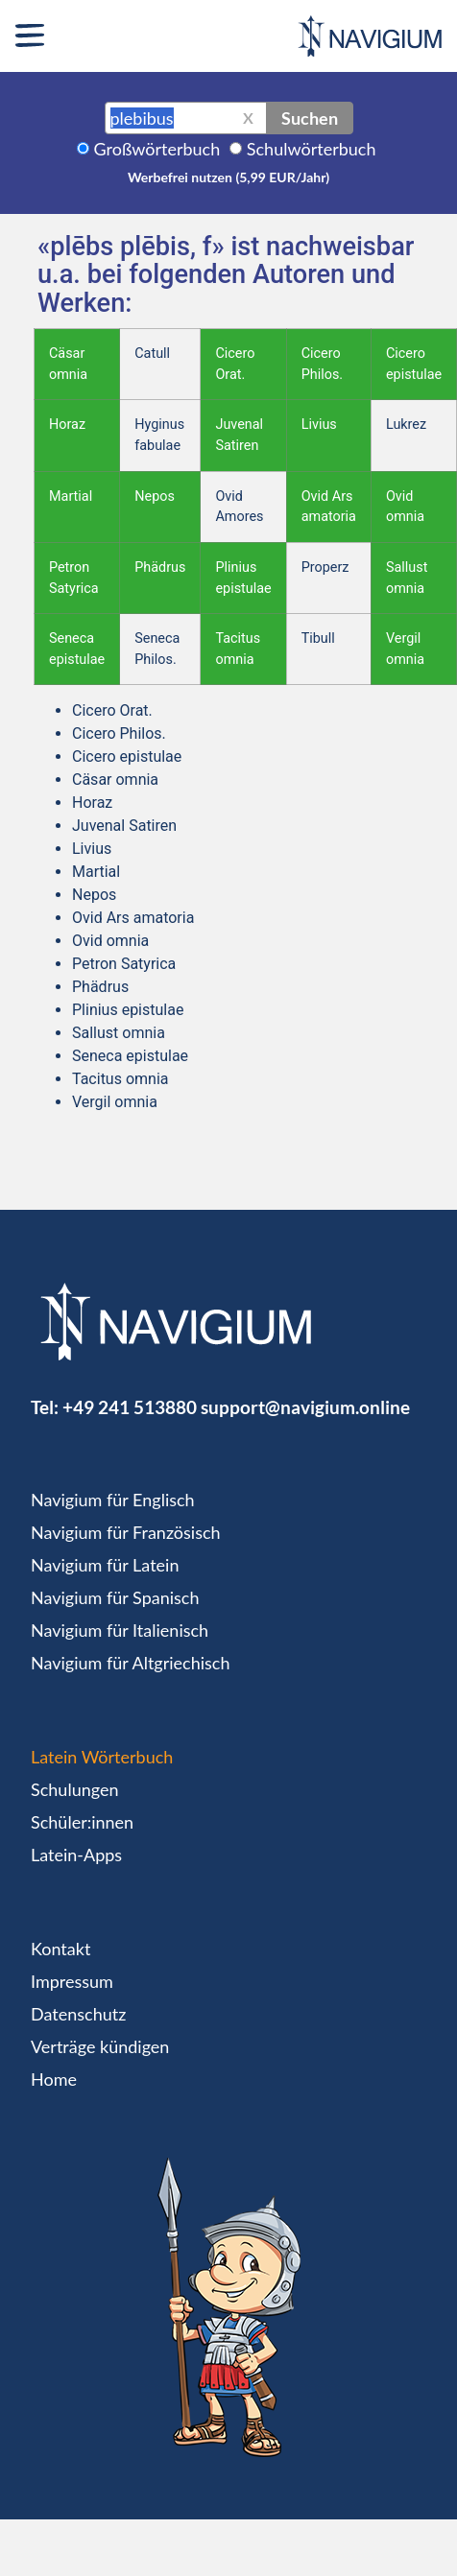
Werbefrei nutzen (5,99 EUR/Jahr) (228, 177)
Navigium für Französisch (126, 1532)
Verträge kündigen (100, 2046)
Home (54, 2079)
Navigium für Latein (105, 1564)
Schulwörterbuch (311, 148)
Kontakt (60, 1948)
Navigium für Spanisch (115, 1597)
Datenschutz (78, 2013)
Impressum (72, 1981)
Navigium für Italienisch (119, 1630)
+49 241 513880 (129, 1407)
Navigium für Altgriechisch (130, 1662)
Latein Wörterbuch (102, 1756)
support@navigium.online (305, 1407)
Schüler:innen (82, 1821)
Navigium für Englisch (113, 1499)
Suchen (309, 118)
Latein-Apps (76, 1854)
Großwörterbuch (157, 148)
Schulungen (74, 1789)
